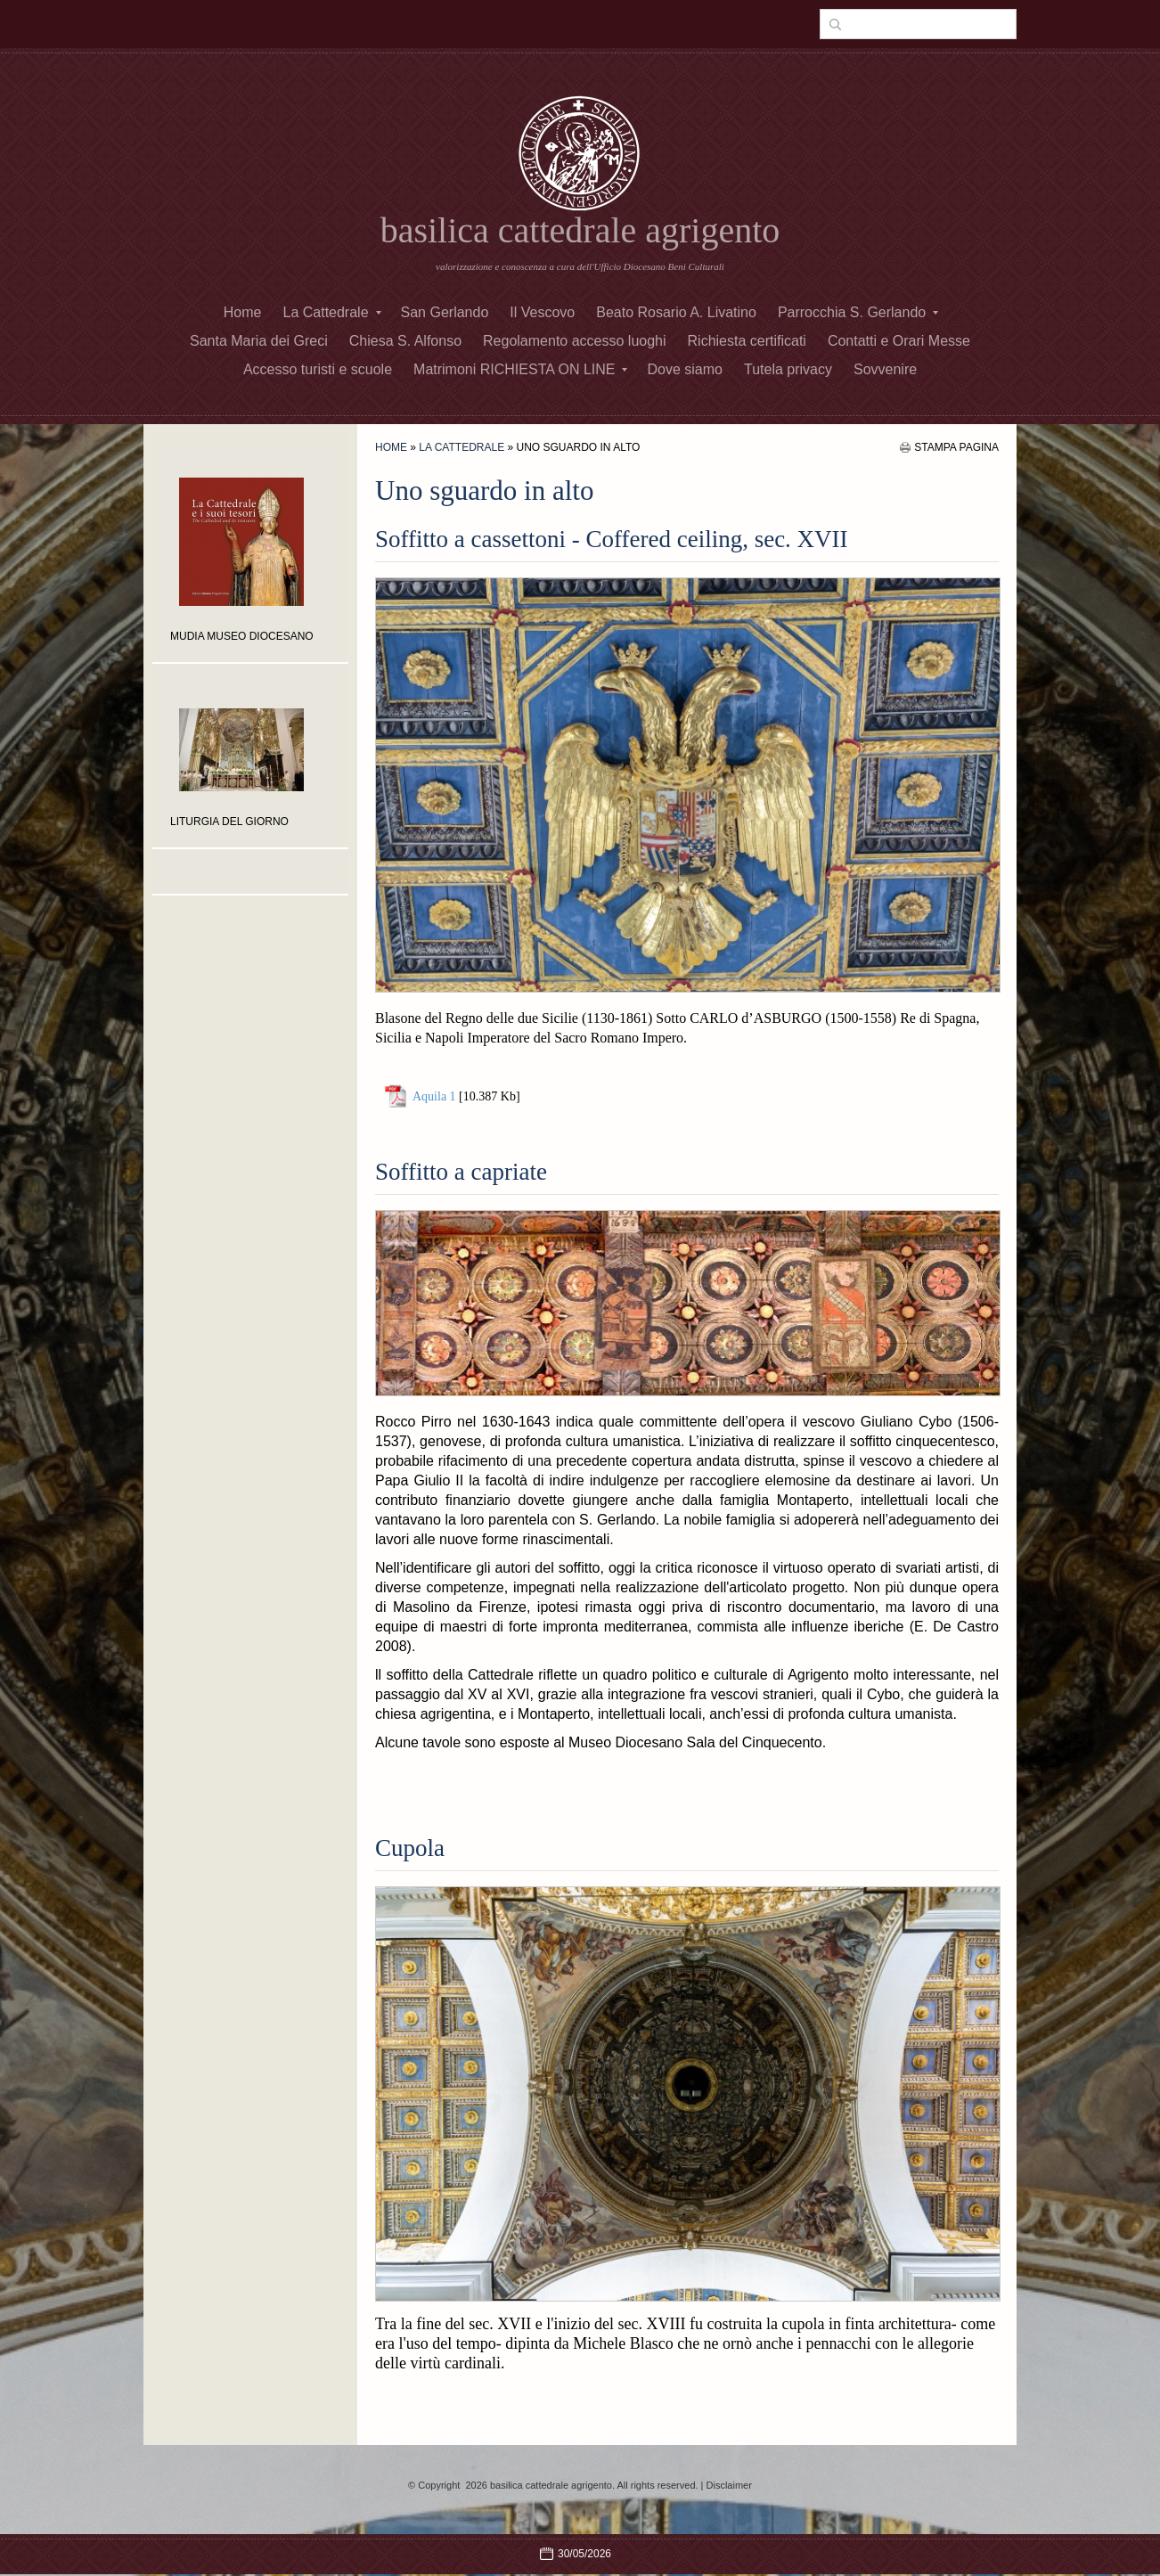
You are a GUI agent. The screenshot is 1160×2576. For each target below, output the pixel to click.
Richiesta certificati (747, 340)
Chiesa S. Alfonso (405, 340)
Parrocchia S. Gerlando (858, 312)
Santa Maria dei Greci (259, 340)
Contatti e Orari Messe (899, 340)
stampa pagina (956, 447)
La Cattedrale (331, 312)
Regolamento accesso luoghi (574, 340)
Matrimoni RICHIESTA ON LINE (520, 369)
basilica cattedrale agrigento (580, 230)
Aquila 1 (434, 1096)
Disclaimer (729, 2485)
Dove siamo (684, 369)
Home (243, 312)
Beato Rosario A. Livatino (676, 312)
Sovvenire (885, 369)
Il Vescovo (542, 312)
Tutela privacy (788, 369)
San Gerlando (445, 312)
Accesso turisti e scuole (317, 369)
